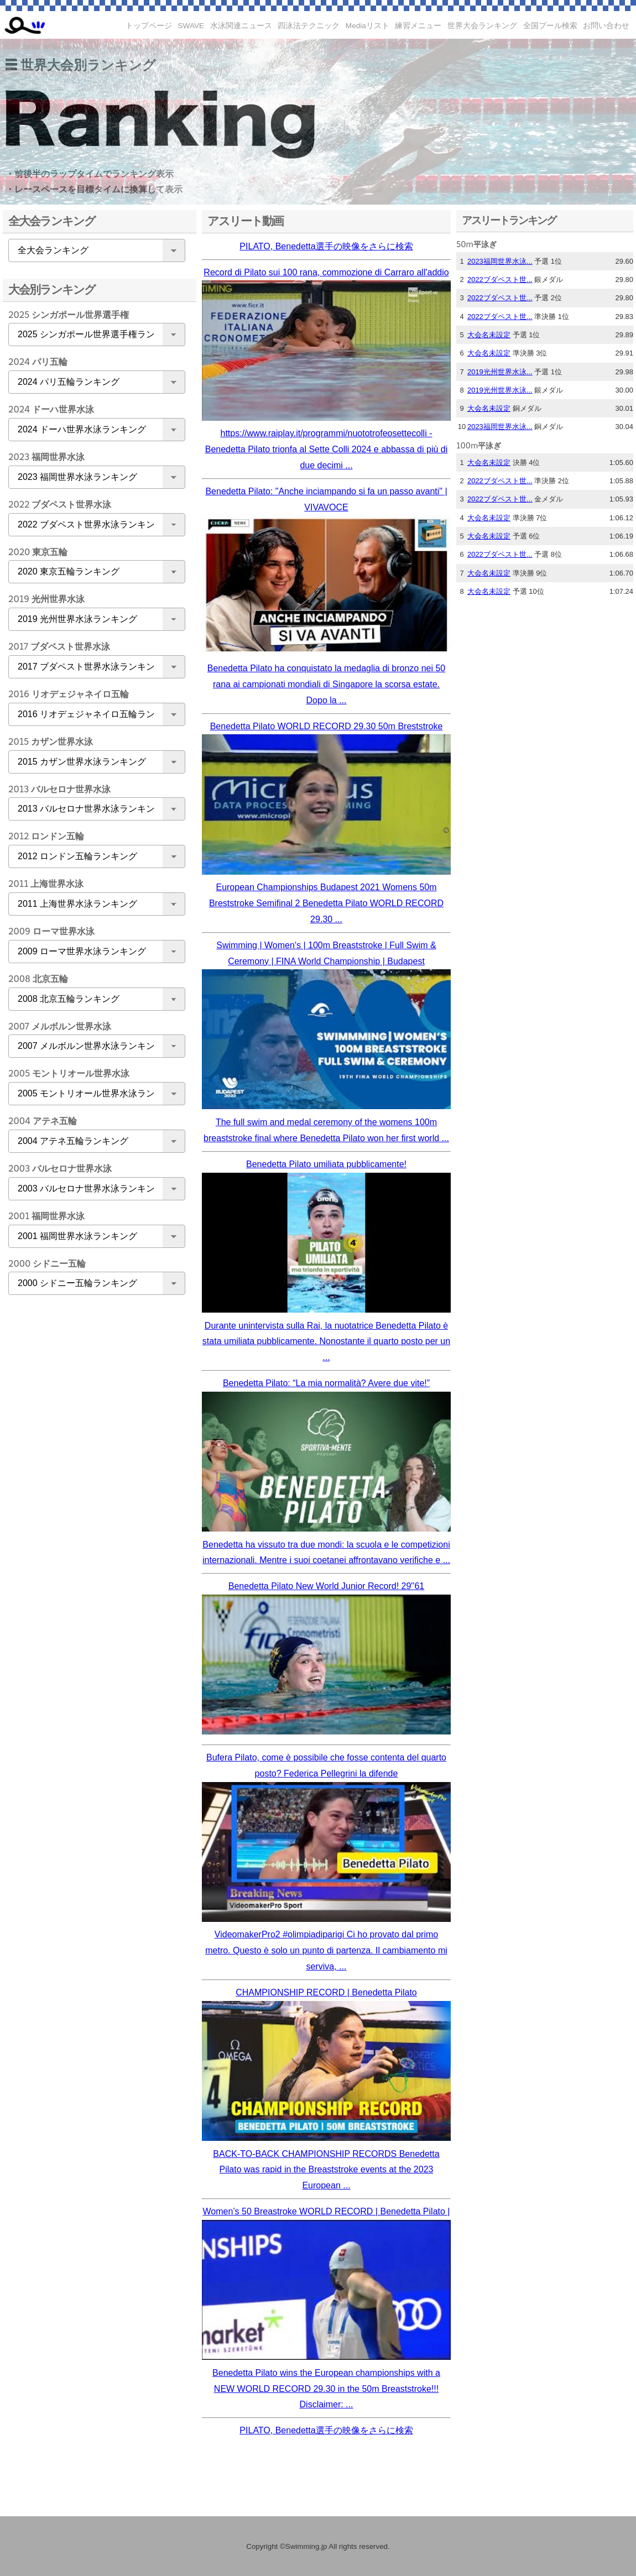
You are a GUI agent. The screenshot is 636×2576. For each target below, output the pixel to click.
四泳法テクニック (309, 26)
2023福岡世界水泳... (500, 261)
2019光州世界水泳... (500, 372)
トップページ (149, 26)
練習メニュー (418, 26)
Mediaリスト (367, 26)
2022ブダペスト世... (500, 279)
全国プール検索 (550, 26)
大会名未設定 (488, 335)
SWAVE (191, 26)
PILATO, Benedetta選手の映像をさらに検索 (326, 246)
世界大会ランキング (482, 26)
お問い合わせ (606, 26)
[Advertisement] (94, 1477)
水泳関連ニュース (241, 26)
